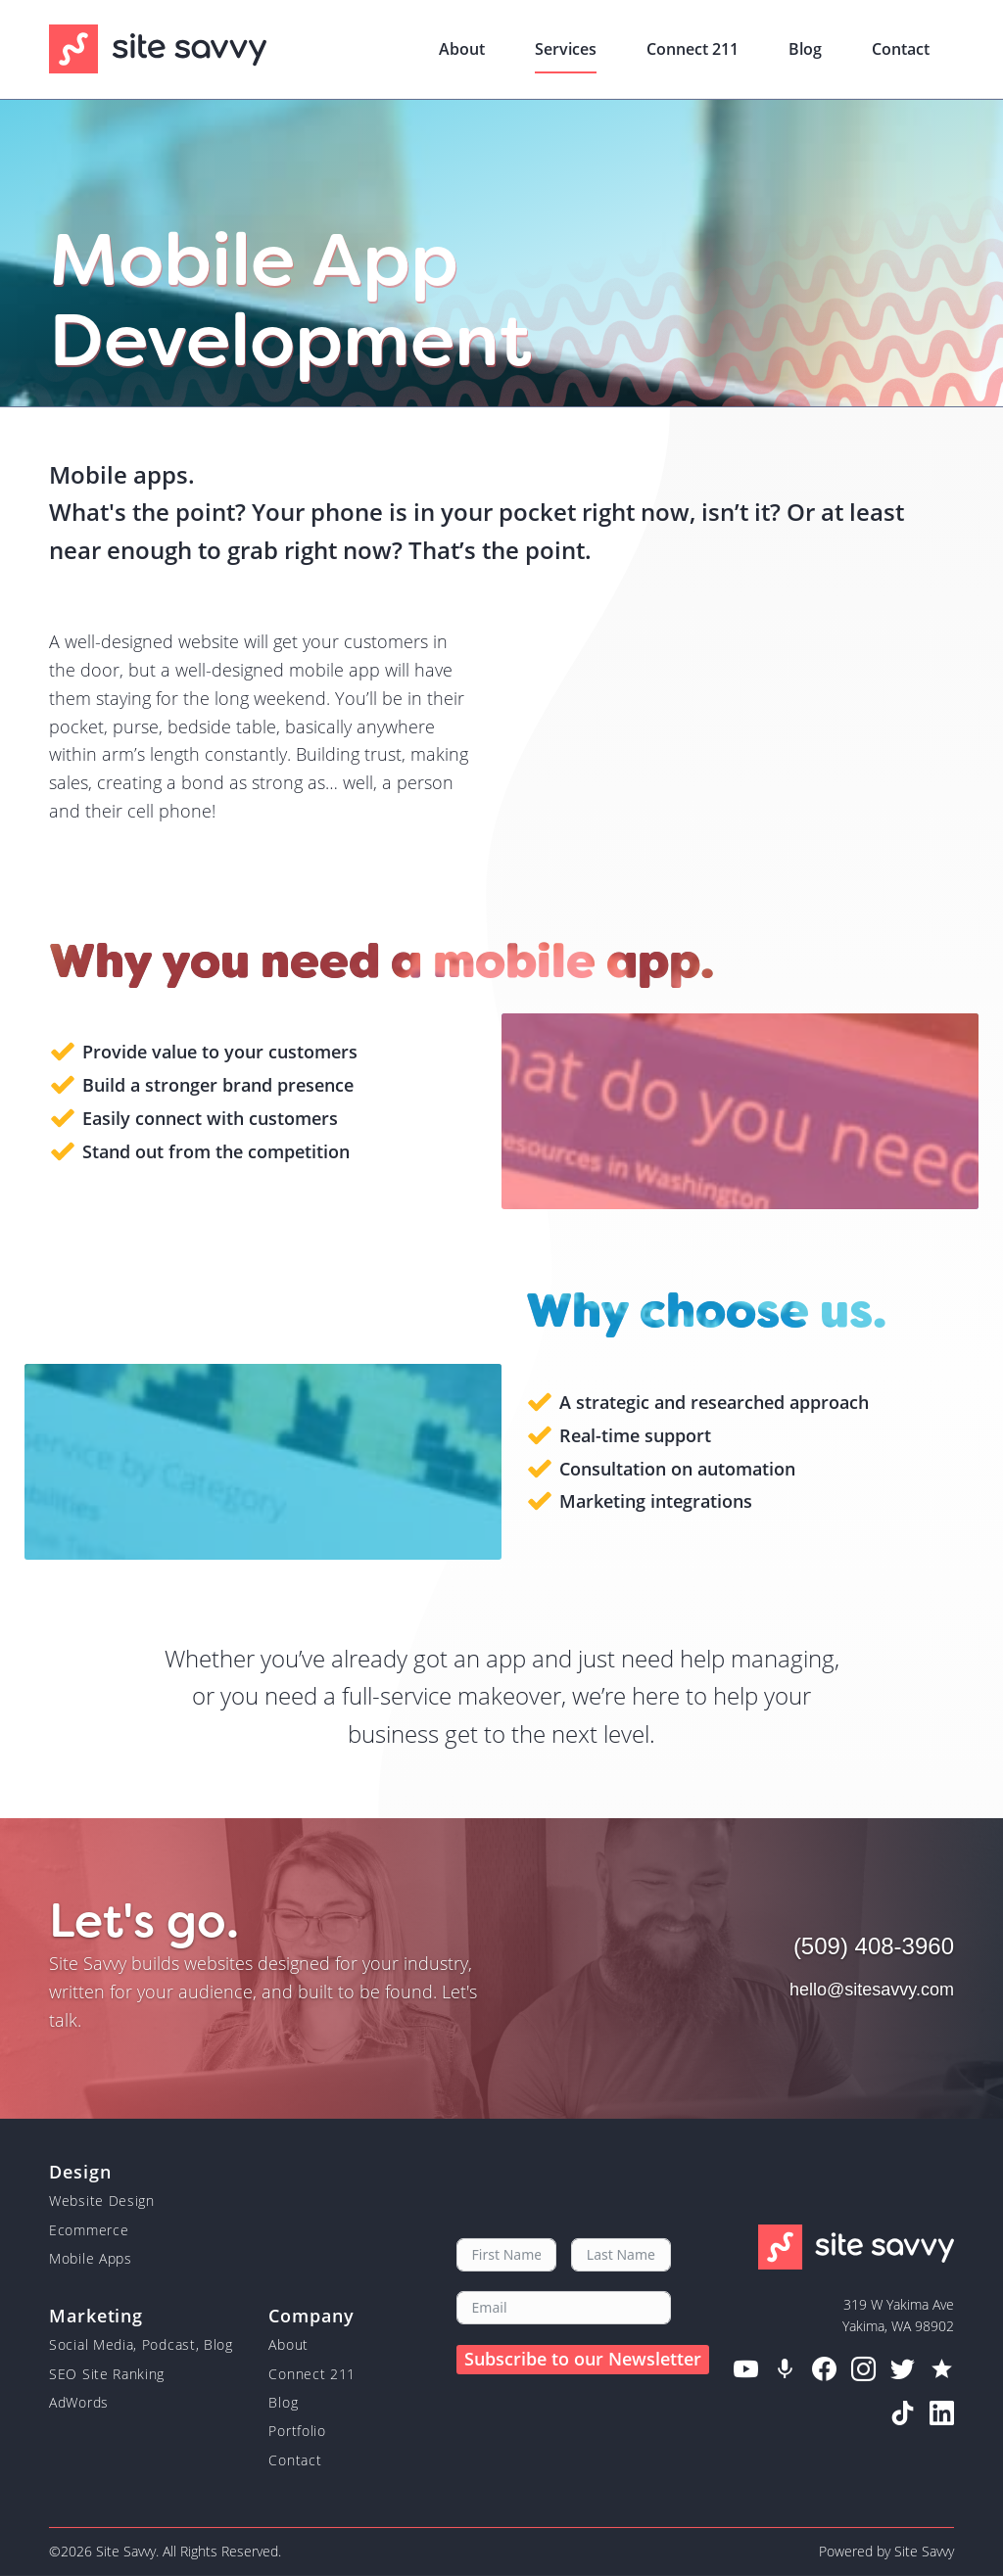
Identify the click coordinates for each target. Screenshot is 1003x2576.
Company (311, 2314)
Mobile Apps (90, 2258)
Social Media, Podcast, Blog (141, 2344)
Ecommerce (88, 2230)
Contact (901, 49)
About (462, 49)
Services (566, 49)
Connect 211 (692, 49)
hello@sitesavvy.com (871, 1989)
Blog (805, 49)
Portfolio (296, 2430)
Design (80, 2170)
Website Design (102, 2200)
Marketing (96, 2314)
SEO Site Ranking (107, 2374)
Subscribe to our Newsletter (582, 2358)
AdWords (79, 2402)
